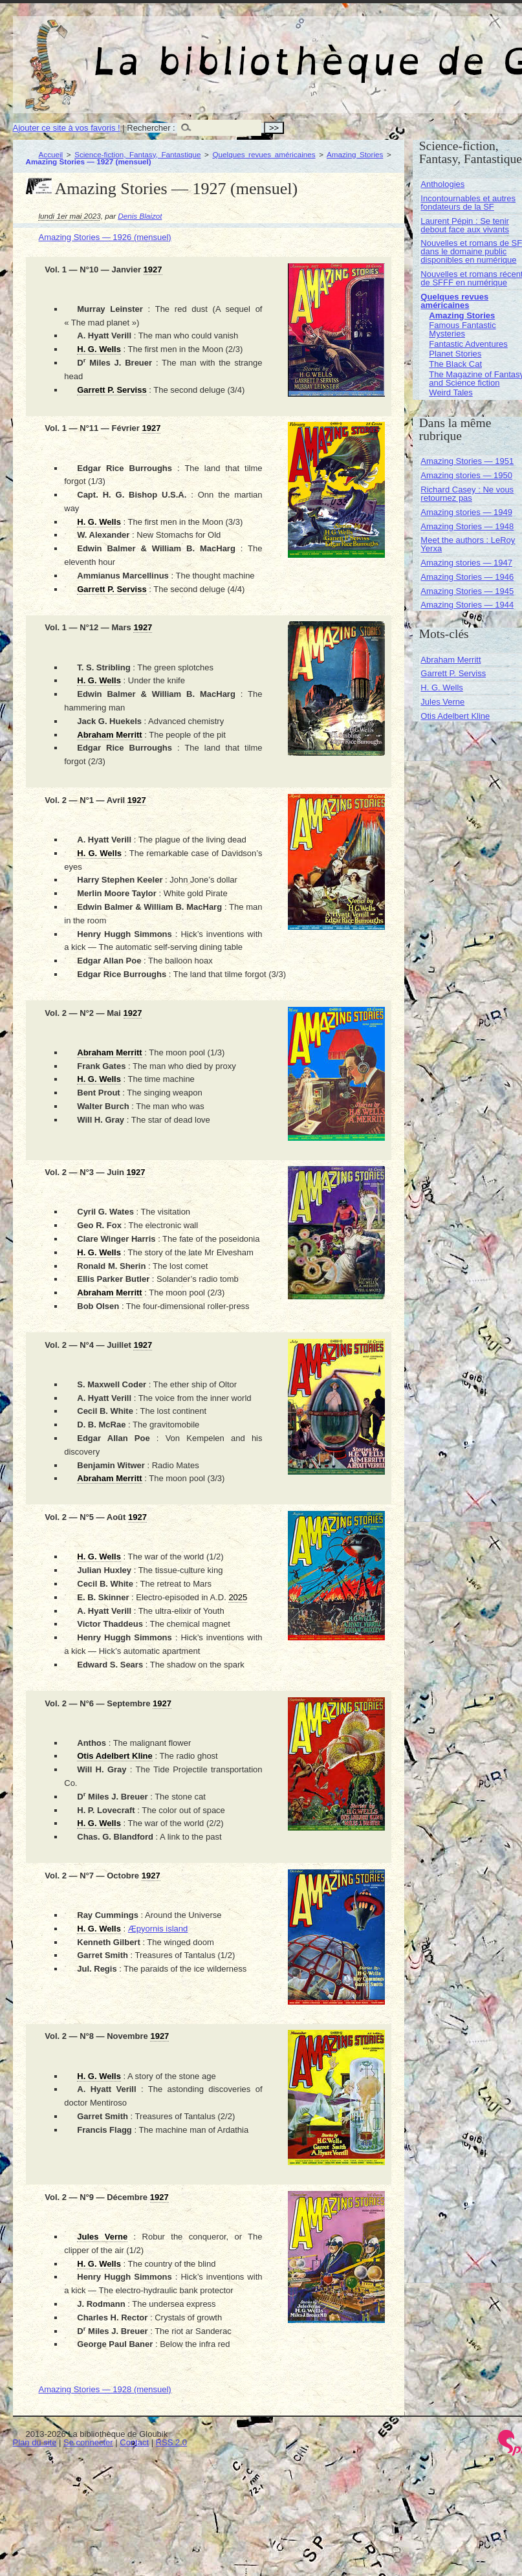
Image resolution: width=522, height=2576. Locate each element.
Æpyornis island (158, 1928)
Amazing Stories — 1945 (467, 591)
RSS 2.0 (171, 2442)
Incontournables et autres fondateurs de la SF (468, 202)
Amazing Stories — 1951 (467, 461)
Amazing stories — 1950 (466, 475)
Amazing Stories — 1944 (467, 605)
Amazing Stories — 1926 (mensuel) (105, 237)
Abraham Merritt (450, 660)
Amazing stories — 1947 (466, 562)
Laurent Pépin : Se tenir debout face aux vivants (464, 225)
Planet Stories (455, 353)
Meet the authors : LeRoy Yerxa (467, 544)
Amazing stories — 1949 (466, 512)
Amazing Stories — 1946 (467, 577)
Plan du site (35, 2442)
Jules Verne (442, 702)
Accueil (51, 154)
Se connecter (88, 2442)
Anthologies (442, 184)
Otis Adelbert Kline (455, 716)
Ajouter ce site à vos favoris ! (66, 128)
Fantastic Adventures (468, 344)
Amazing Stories (355, 154)
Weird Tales (450, 392)
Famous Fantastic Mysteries (462, 329)
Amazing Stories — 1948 (467, 526)
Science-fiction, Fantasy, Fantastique (137, 154)
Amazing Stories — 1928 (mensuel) (105, 2389)
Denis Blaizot (140, 216)
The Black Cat (455, 364)
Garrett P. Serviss (453, 673)
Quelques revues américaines (263, 154)
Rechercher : (151, 128)
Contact (134, 2442)
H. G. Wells (441, 687)
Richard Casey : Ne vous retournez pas (467, 494)
